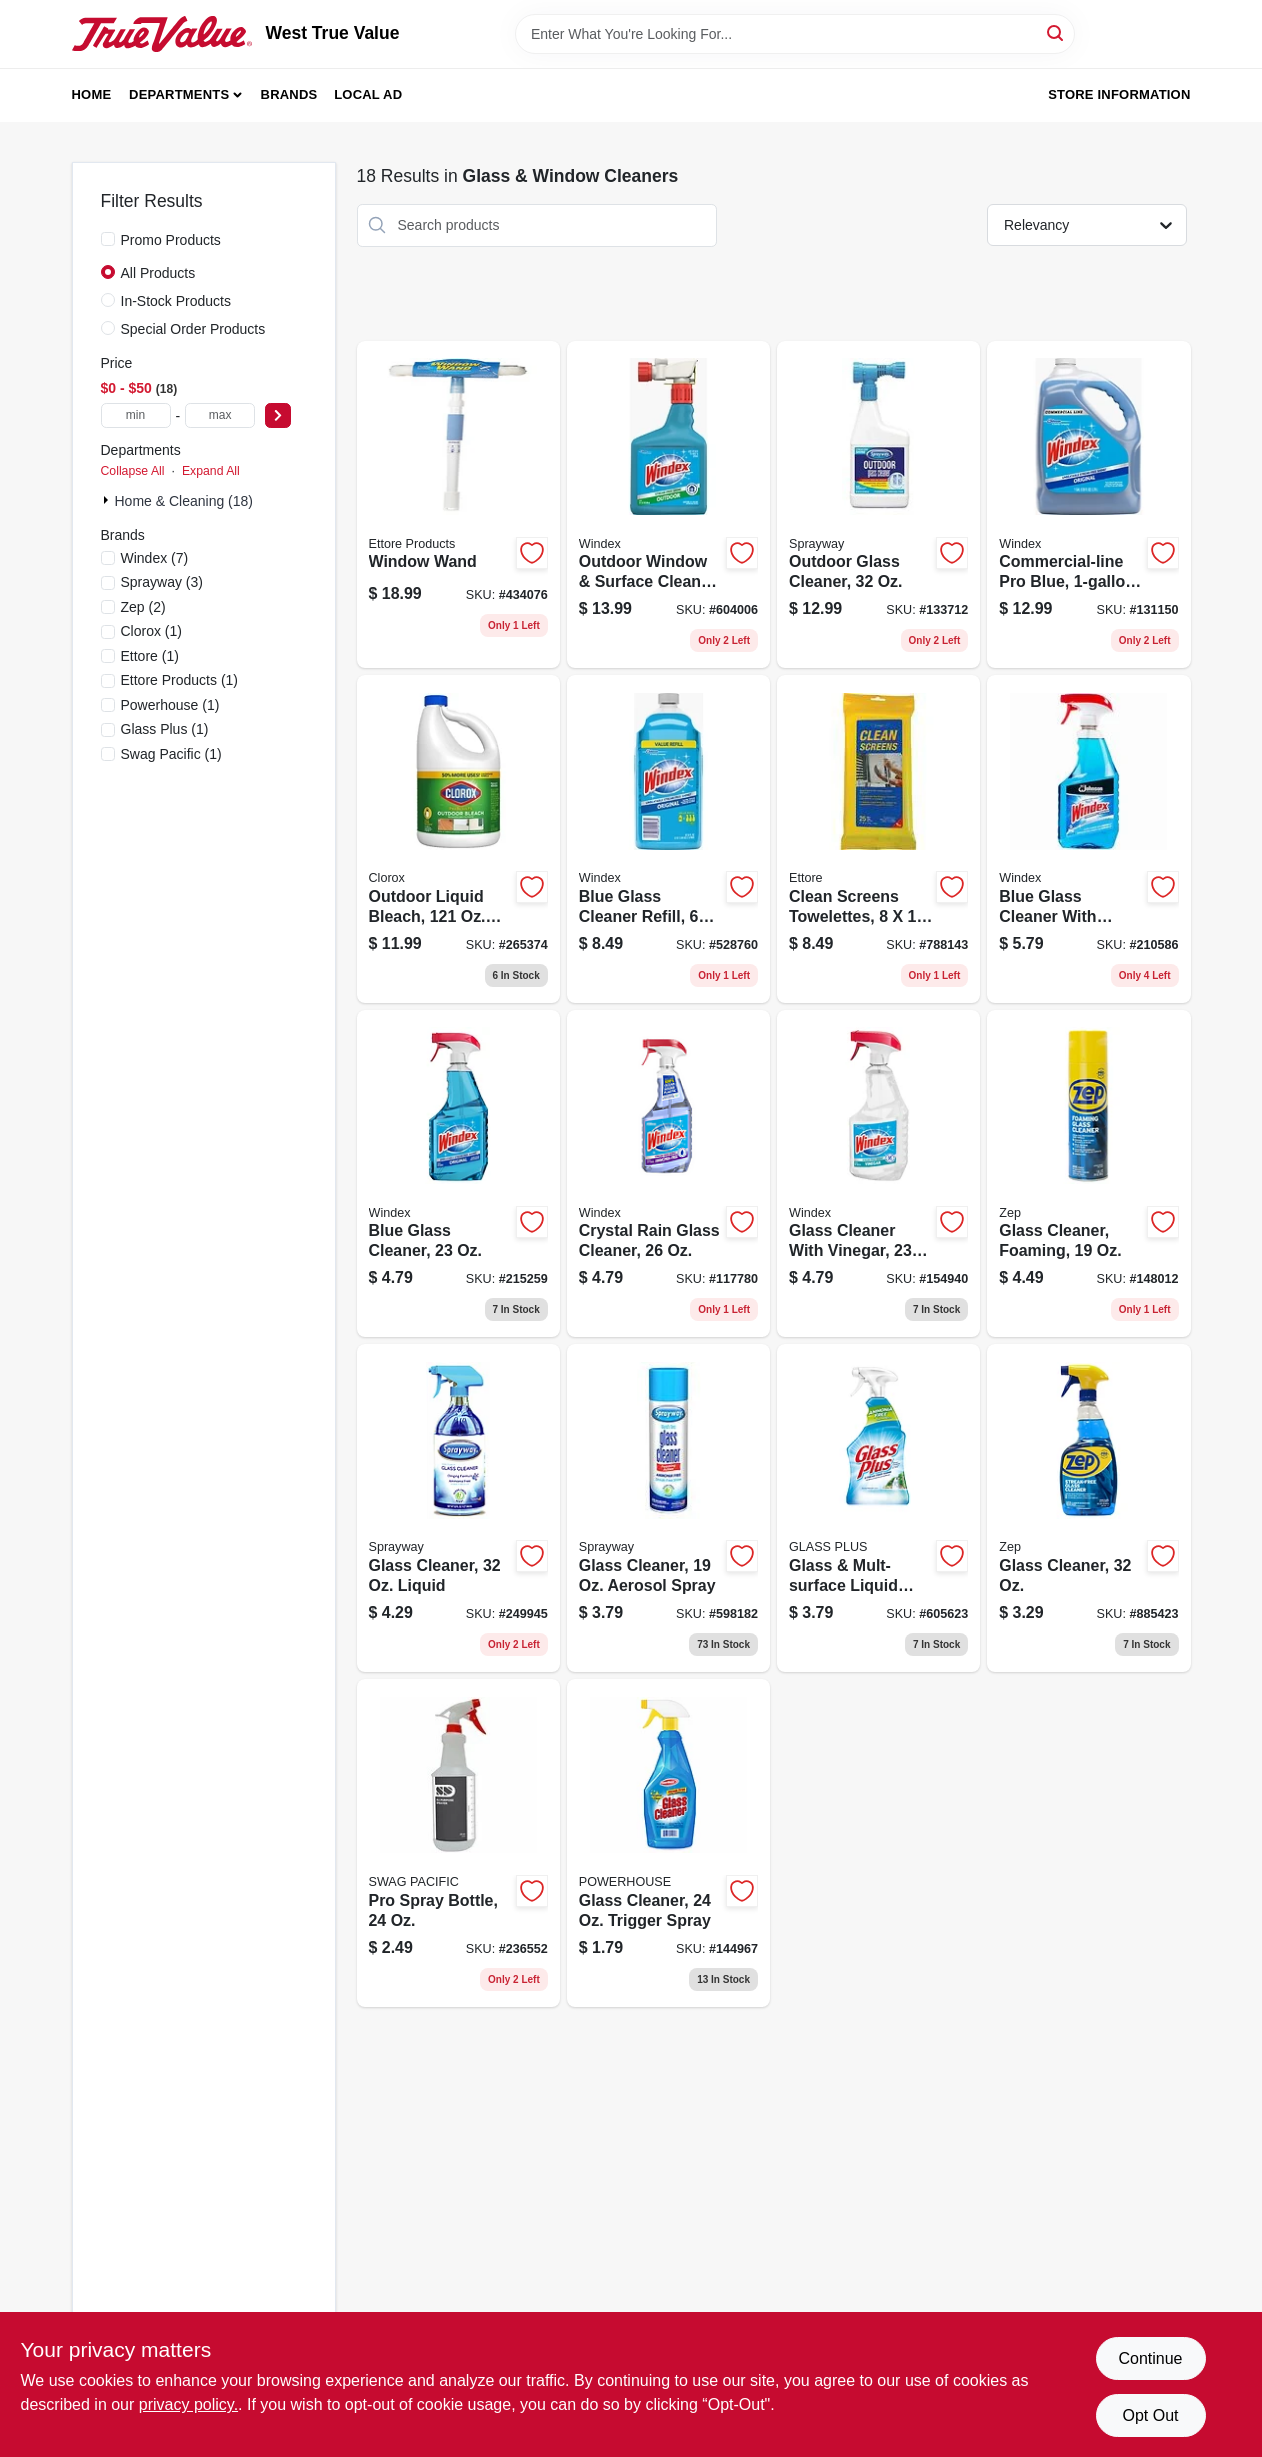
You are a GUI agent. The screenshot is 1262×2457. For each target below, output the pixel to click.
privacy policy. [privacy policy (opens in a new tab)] (188, 2404)
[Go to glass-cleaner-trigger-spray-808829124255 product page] (668, 1843)
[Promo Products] (108, 239)
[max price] (220, 415)
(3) (162, 582)
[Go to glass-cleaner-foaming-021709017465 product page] (1088, 1174)
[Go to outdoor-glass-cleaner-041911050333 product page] (878, 505)
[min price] (136, 415)
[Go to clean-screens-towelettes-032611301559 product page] (878, 839)
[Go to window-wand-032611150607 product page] (458, 505)
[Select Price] (278, 415)
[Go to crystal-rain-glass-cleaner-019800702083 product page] (668, 1174)
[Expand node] (108, 500)
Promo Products (171, 240)
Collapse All (133, 471)
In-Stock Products (176, 301)
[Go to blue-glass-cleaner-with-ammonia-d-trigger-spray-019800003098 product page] (1088, 839)
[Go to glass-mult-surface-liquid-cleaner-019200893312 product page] (878, 1508)
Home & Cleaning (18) (184, 501)
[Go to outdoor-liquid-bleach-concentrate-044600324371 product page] (458, 839)
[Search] (1056, 32)
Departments (179, 94)
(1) (152, 631)
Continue (1150, 2358)
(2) (143, 607)
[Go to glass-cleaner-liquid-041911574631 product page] (458, 1508)
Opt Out (1150, 2415)
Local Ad (368, 94)
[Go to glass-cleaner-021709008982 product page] (1088, 1508)
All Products (158, 273)
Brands (289, 94)
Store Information (1119, 94)
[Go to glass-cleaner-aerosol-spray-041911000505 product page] (668, 1508)
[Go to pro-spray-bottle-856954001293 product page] (458, 1843)
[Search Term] (795, 34)
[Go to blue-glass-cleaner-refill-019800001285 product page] (668, 839)
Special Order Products (193, 329)
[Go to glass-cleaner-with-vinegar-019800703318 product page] (878, 1174)
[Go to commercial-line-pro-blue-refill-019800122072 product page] (1088, 505)
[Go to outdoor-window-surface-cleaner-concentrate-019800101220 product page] (668, 505)
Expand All (211, 471)
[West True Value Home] (162, 34)
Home (92, 94)
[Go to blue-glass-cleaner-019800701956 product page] (458, 1174)
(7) (155, 558)
